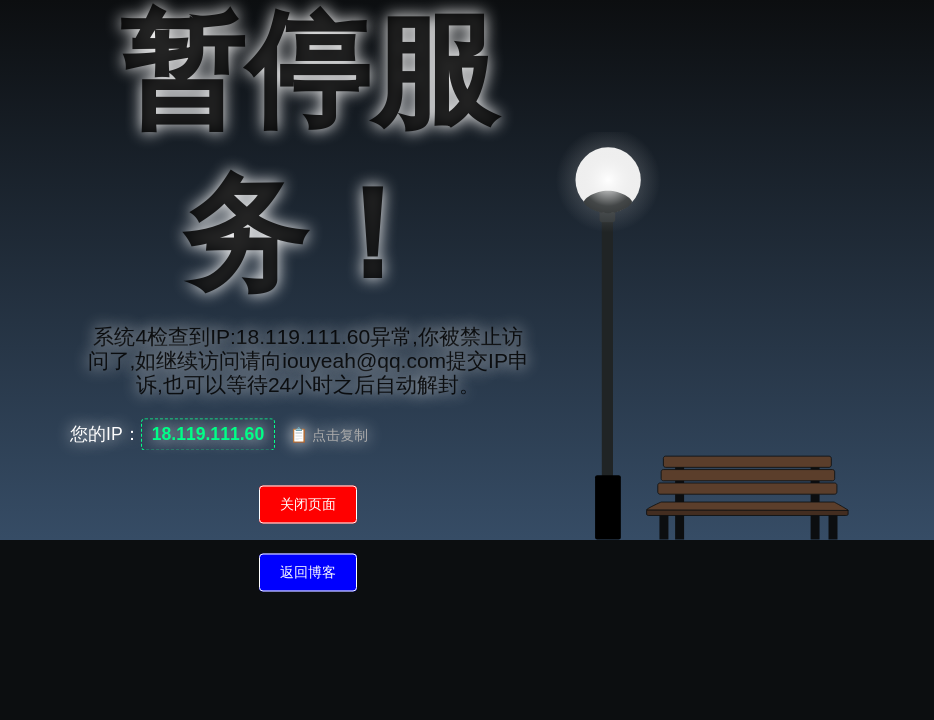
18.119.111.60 (208, 435)
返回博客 (308, 573)
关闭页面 (308, 505)
